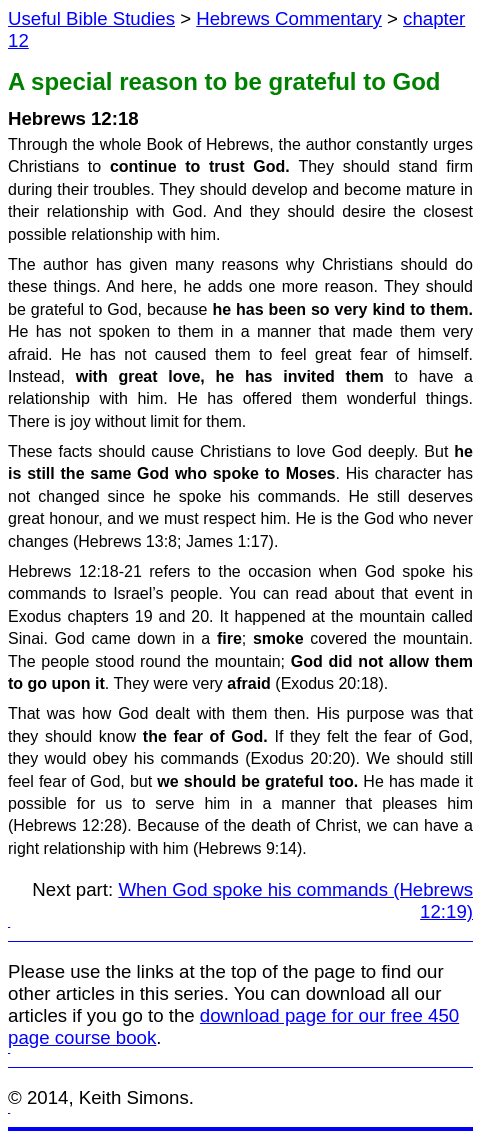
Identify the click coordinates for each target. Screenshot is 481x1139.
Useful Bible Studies (91, 18)
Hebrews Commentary (289, 18)
